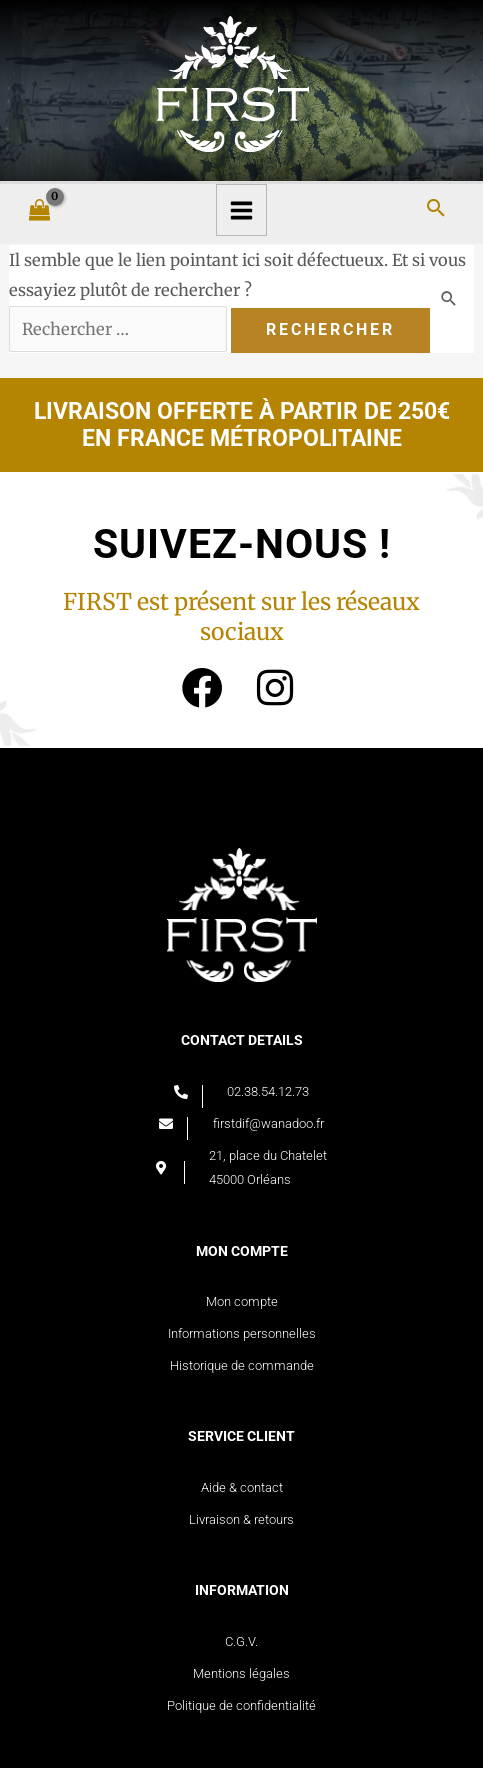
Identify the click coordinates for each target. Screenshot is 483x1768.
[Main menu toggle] (242, 210)
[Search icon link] (436, 209)
